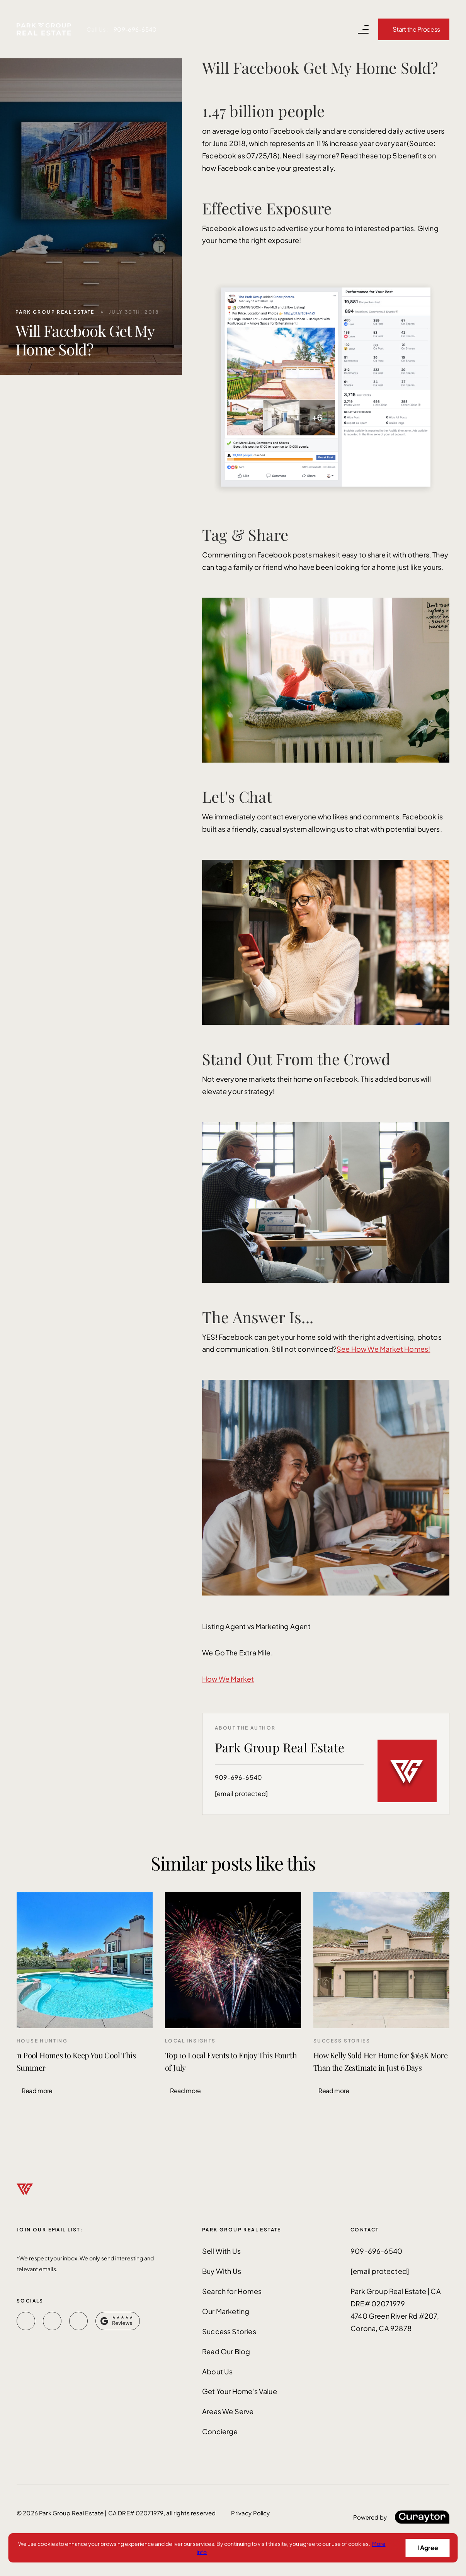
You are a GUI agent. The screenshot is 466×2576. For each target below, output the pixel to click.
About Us (217, 2371)
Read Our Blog (226, 2351)
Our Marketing (225, 2311)
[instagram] (78, 2321)
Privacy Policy (250, 2513)
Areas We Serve (228, 2411)
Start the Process (416, 29)
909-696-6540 (135, 29)
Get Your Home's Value (239, 2391)
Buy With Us (221, 2271)
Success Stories (229, 2331)
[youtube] (52, 2321)
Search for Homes (232, 2291)
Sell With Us (221, 2250)
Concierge (220, 2431)
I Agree (427, 2548)
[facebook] (26, 2321)
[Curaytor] (401, 2517)
